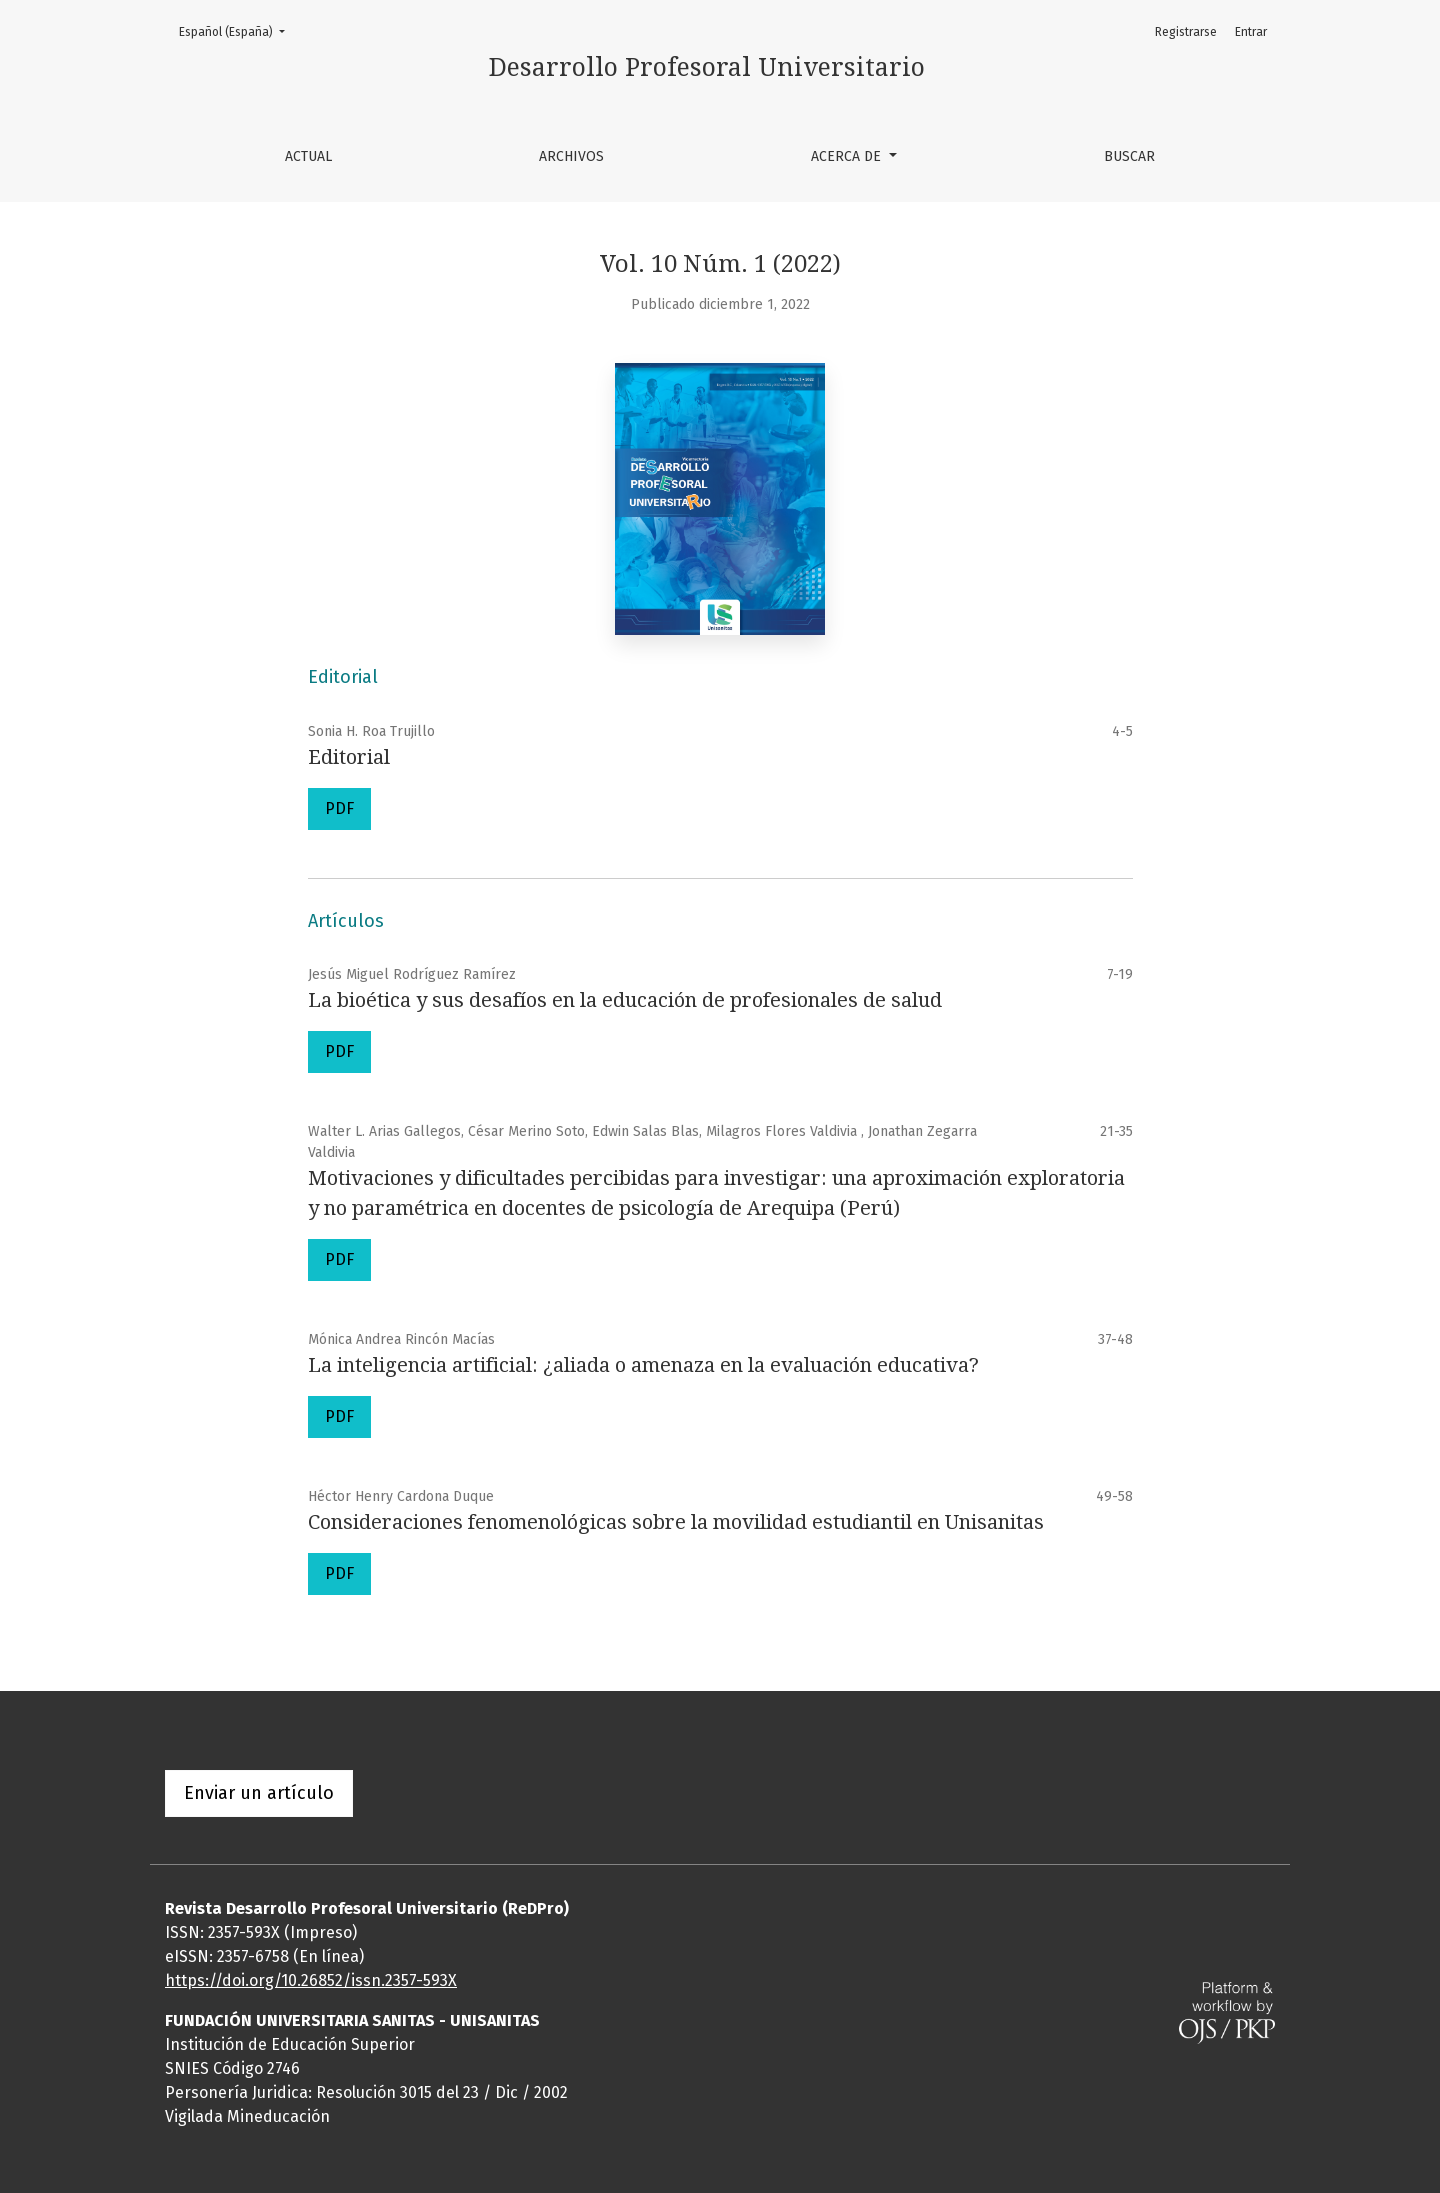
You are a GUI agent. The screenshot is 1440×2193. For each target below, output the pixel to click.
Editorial (349, 757)
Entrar (1251, 32)
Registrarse (1186, 32)
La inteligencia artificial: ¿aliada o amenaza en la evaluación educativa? (643, 1365)
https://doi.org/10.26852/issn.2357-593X (311, 1980)
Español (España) (238, 30)
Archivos (571, 156)
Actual (308, 156)
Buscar (1129, 156)
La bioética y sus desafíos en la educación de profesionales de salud (625, 1000)
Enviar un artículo (259, 1793)
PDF (339, 808)
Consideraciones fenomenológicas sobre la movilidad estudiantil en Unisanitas (676, 1522)
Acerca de (848, 156)
